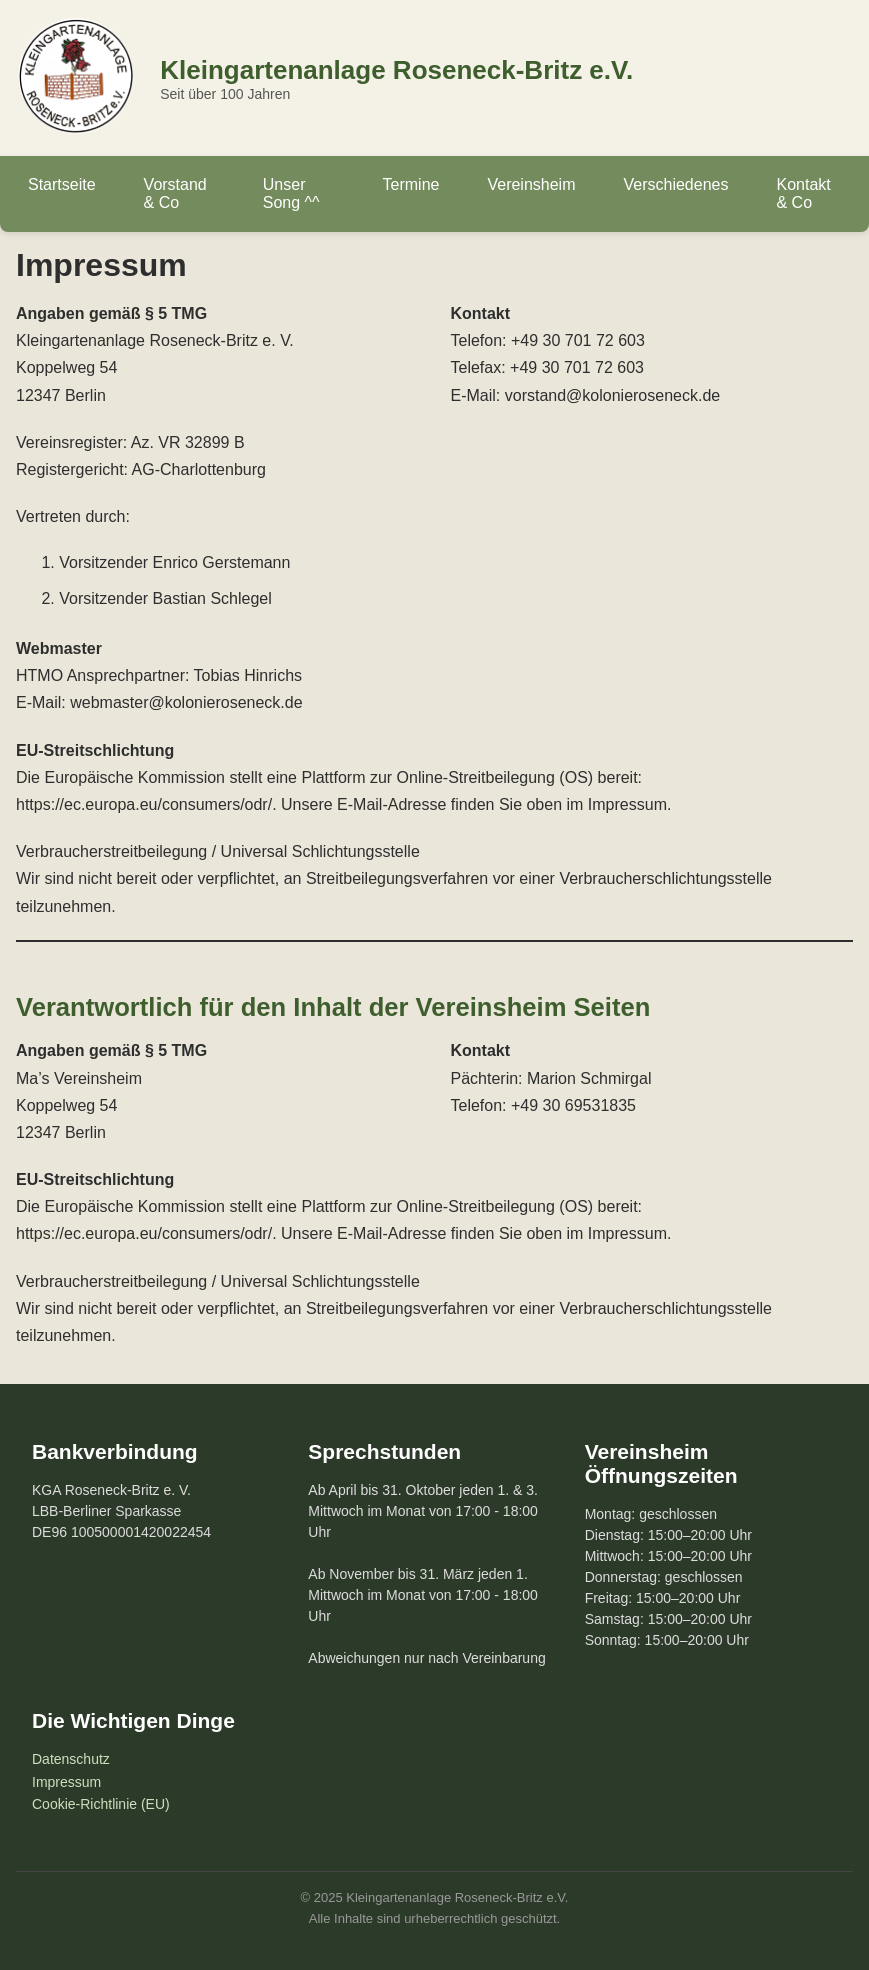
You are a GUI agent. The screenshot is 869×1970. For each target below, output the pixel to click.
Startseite (62, 184)
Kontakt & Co (803, 193)
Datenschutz (71, 1759)
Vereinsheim (531, 184)
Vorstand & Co (175, 193)
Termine (411, 184)
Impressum (66, 1782)
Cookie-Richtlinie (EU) (101, 1804)
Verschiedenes (676, 184)
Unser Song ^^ (291, 193)
